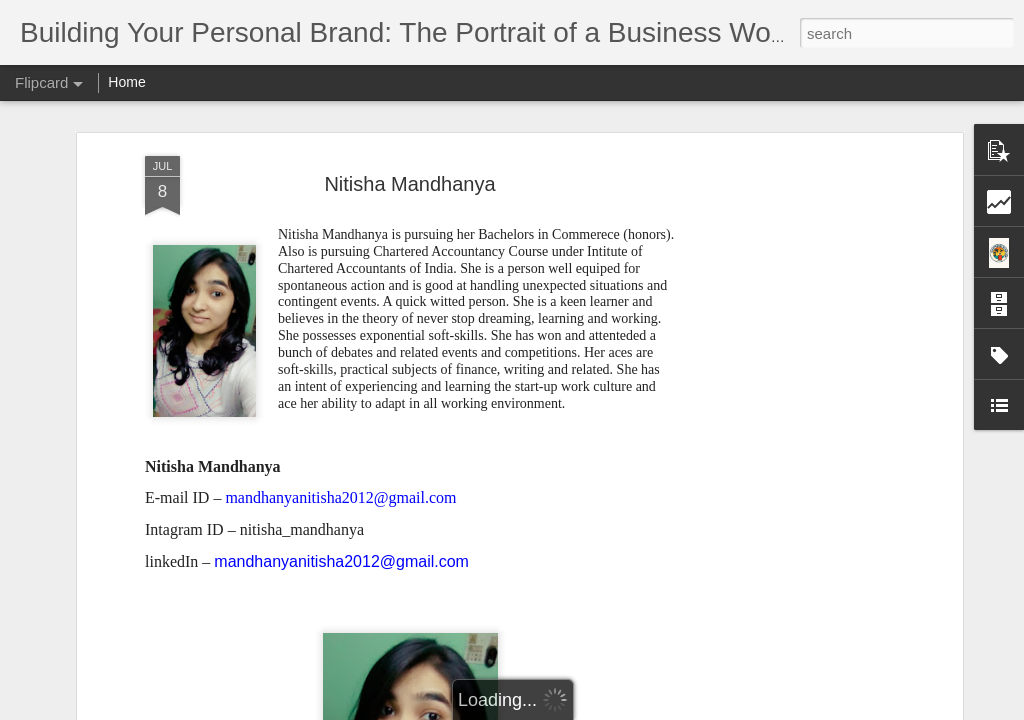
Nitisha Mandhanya (409, 184)
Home (126, 82)
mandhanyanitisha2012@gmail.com (341, 561)
